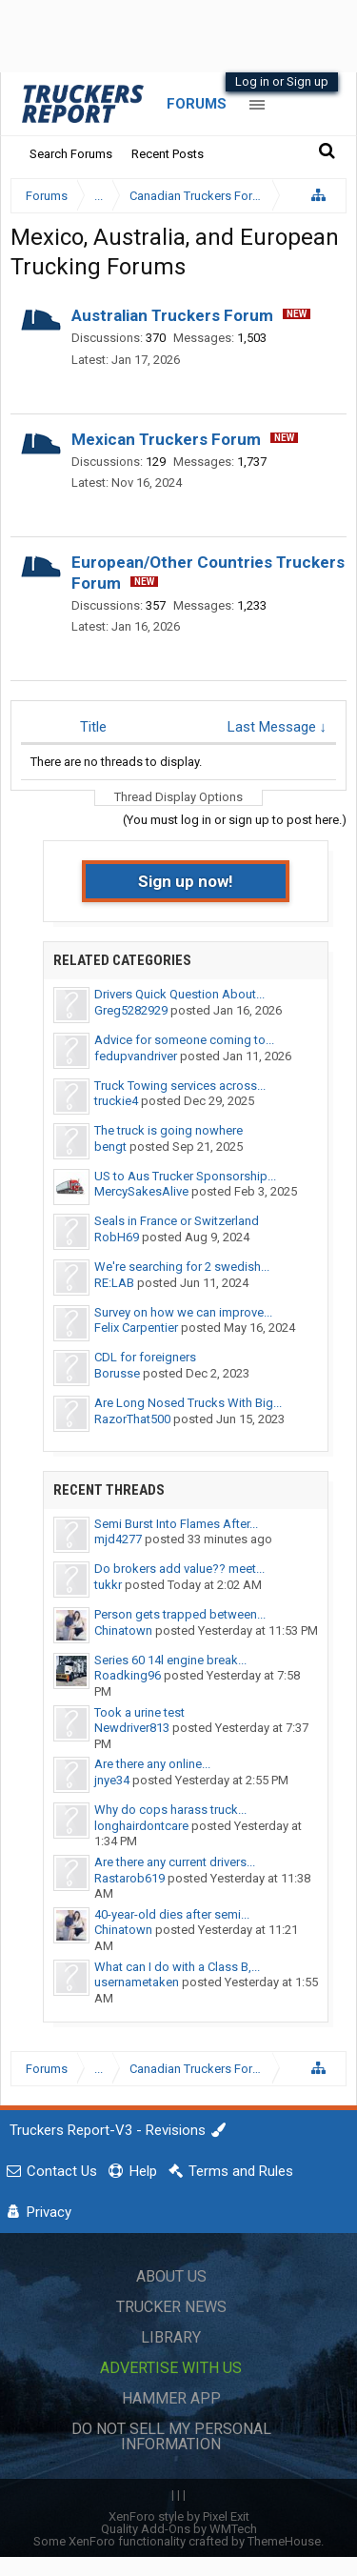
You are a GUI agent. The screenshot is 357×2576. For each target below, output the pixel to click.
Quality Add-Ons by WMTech (179, 2529)
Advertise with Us (171, 2368)
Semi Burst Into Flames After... (176, 1524)
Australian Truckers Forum (172, 315)
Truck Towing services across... (180, 1085)
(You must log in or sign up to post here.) (235, 820)
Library (171, 2337)
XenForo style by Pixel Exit (179, 2516)
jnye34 (111, 1780)
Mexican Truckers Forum (166, 439)
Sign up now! (185, 881)
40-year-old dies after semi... (171, 1914)
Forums (197, 103)
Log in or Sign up (281, 81)
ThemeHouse (284, 2541)
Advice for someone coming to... (184, 1040)
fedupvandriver (135, 1056)
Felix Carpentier (136, 1327)
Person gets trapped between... (180, 1614)
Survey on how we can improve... (183, 1312)
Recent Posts (167, 154)
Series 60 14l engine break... (170, 1660)
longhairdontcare (141, 1826)
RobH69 (116, 1237)
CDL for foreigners (145, 1357)
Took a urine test (139, 1712)
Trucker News (171, 2307)
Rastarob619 (129, 1878)
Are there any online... (152, 1764)
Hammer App (171, 2398)
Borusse (117, 1373)
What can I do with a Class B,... (177, 1967)
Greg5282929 (131, 1010)
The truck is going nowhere (168, 1130)
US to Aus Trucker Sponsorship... (185, 1176)
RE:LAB (114, 1283)
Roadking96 (127, 1675)
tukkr (108, 1585)
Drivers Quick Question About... (179, 994)
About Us (171, 2276)
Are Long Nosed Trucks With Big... (188, 1403)
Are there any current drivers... (174, 1862)
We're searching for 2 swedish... (181, 1266)
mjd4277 (118, 1539)
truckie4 (116, 1101)
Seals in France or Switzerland (176, 1221)
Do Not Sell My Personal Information (171, 2436)
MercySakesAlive (141, 1191)
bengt (110, 1146)
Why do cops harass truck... (170, 1809)
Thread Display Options (178, 797)
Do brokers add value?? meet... (179, 1568)
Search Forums (71, 154)
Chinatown (123, 1630)
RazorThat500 (132, 1419)
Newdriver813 (131, 1728)
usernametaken (136, 1982)
